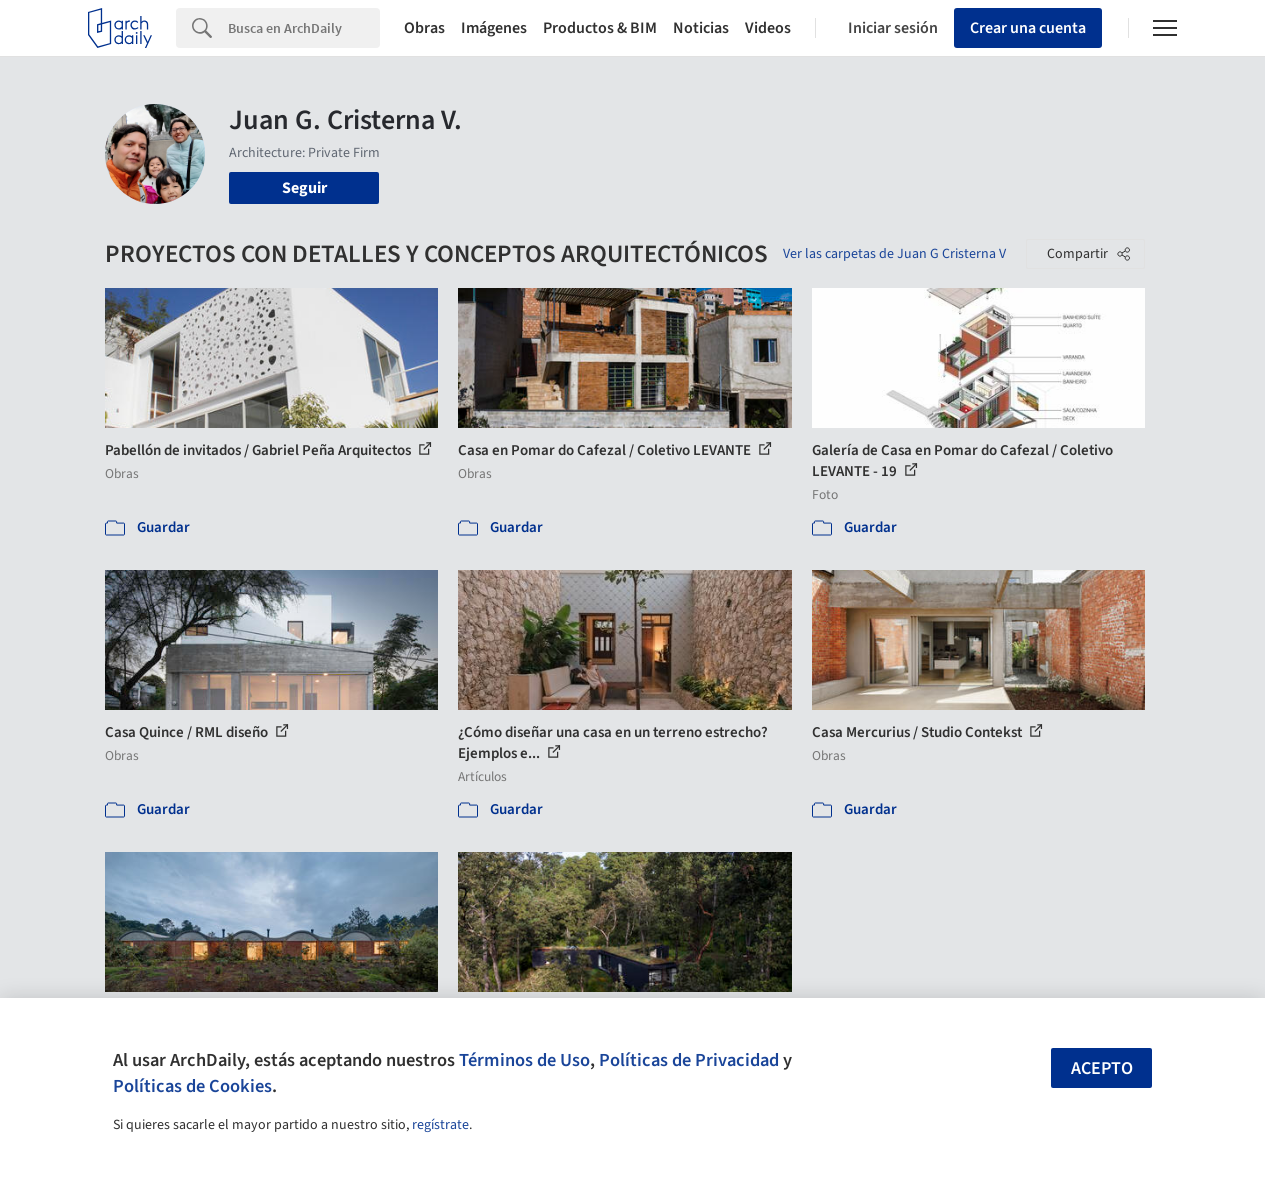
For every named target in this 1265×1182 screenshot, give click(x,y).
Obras (424, 28)
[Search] (304, 28)
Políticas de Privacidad (689, 1060)
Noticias (701, 28)
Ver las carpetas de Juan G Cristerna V (894, 254)
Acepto (1102, 1068)
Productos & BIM (600, 28)
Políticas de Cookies (192, 1086)
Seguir (304, 188)
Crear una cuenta (1028, 28)
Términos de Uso (524, 1060)
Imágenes (494, 28)
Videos (768, 28)
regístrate (440, 1125)
